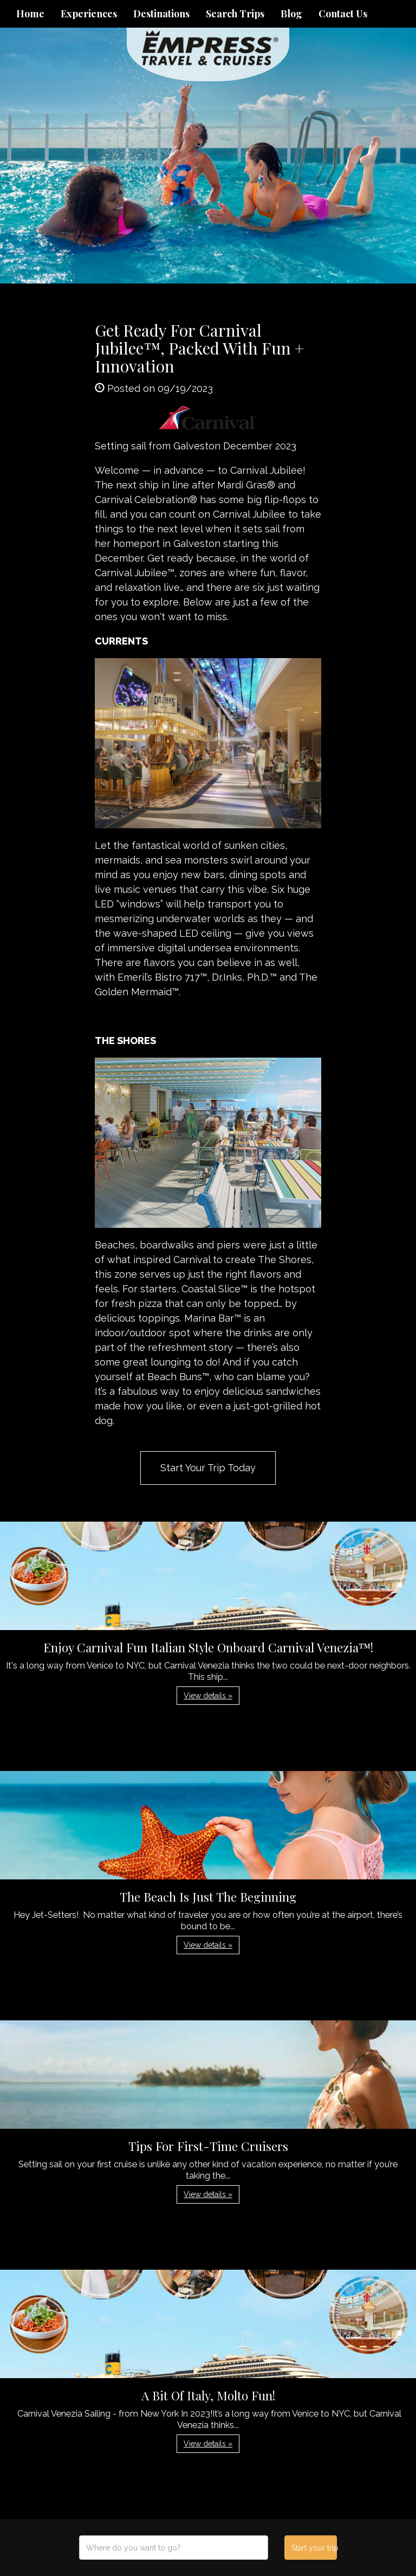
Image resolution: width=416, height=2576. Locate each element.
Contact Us (342, 13)
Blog (291, 13)
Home (30, 13)
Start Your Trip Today (208, 1467)
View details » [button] (208, 1695)
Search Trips (235, 13)
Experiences (89, 13)
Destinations (161, 13)
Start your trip (313, 2547)
